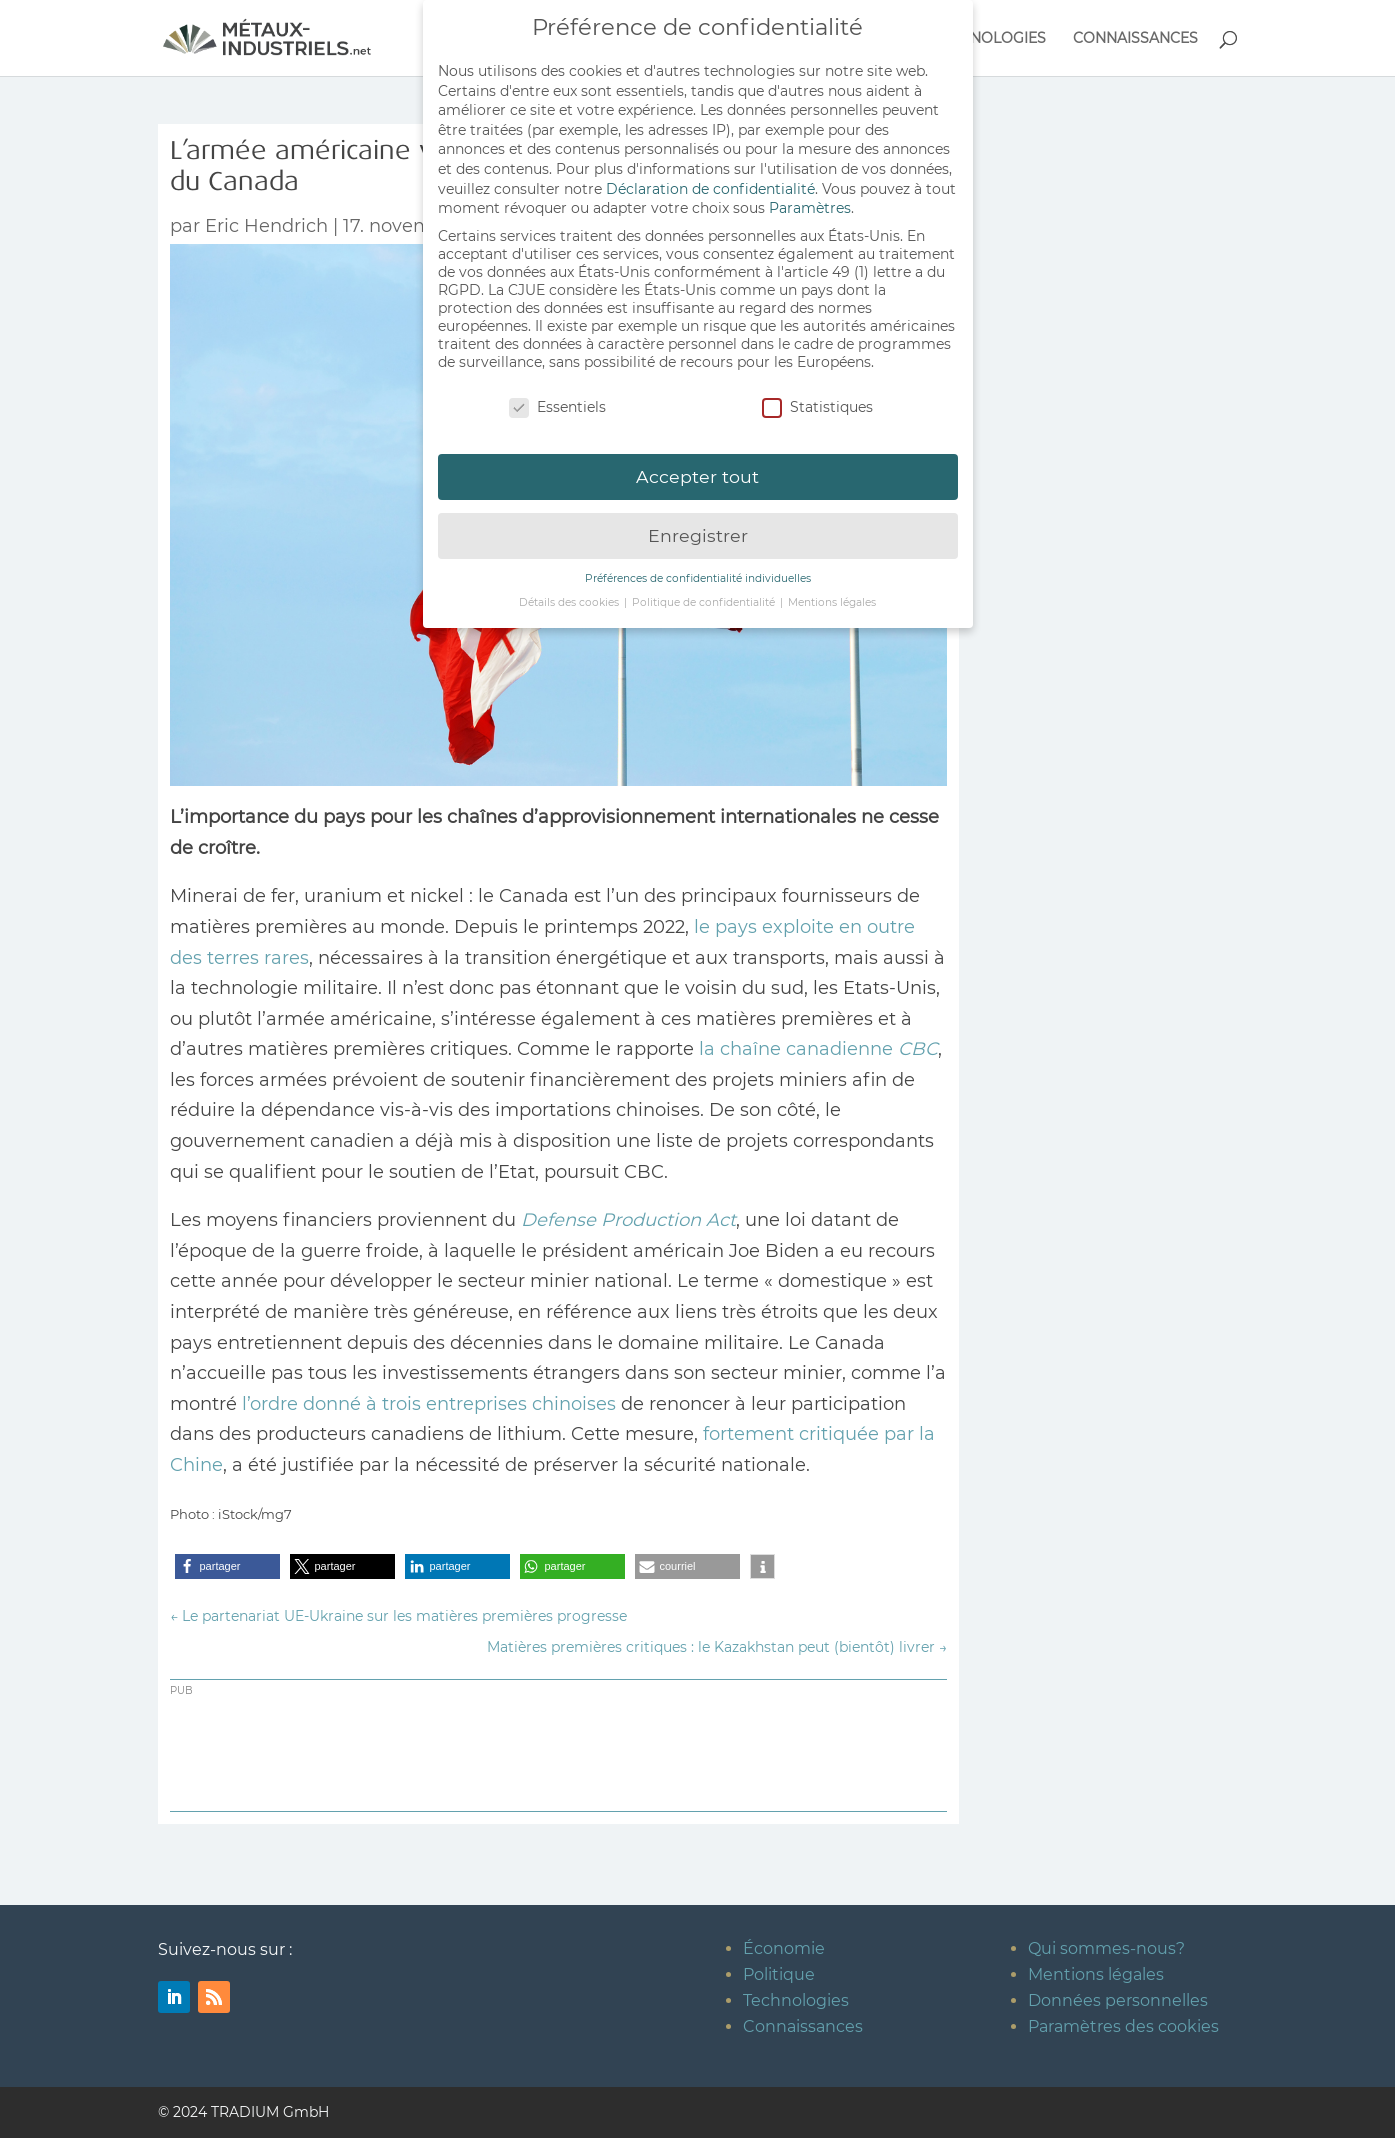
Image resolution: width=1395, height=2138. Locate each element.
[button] (227, 1566)
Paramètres (810, 200)
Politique (779, 1974)
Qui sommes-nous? (1106, 1948)
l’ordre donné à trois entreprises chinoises (429, 1404)
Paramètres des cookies (1123, 2026)
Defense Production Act (628, 1220)
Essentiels (557, 398)
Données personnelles (1118, 2000)
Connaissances (803, 2026)
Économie (784, 1948)
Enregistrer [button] (698, 527)
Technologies (796, 2000)
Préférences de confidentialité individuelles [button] (698, 570)
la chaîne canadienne (816, 1049)
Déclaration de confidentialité (710, 180)
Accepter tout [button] (697, 468)
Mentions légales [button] (832, 594)
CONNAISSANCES (1135, 39)
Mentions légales (1096, 1974)
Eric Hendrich (266, 226)
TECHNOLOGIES (989, 39)
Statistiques (817, 398)
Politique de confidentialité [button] (705, 594)
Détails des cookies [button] (570, 594)
